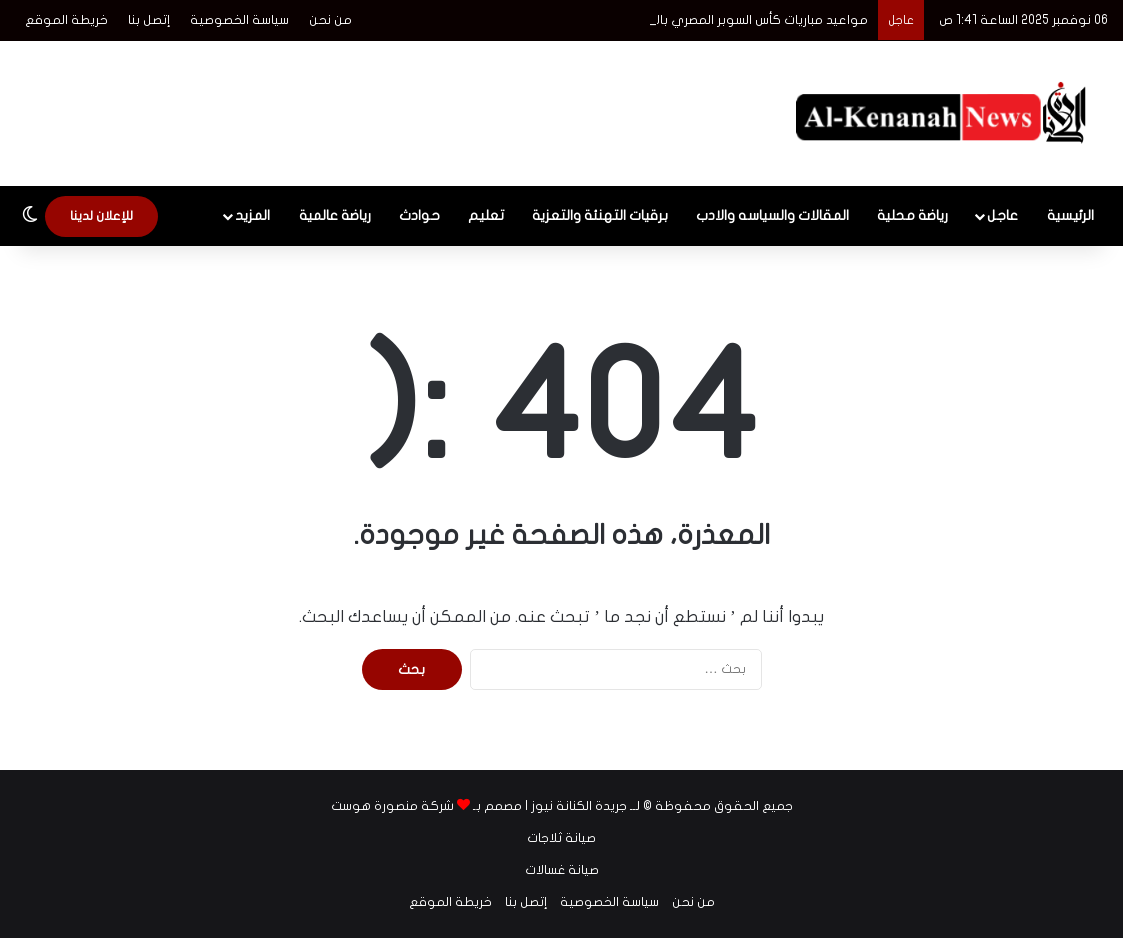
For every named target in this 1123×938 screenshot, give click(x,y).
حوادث (419, 215)
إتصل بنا (149, 20)
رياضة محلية (912, 215)
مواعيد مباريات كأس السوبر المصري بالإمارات (745, 20)
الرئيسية (1070, 215)
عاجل (1002, 215)
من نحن (330, 20)
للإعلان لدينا (101, 216)
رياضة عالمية (335, 215)
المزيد (252, 215)
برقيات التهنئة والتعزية (600, 215)
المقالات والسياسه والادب (772, 215)
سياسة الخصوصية (239, 20)
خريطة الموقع (66, 20)
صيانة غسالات (562, 870)
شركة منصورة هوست (392, 806)
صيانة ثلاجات (561, 838)
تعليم (486, 215)
